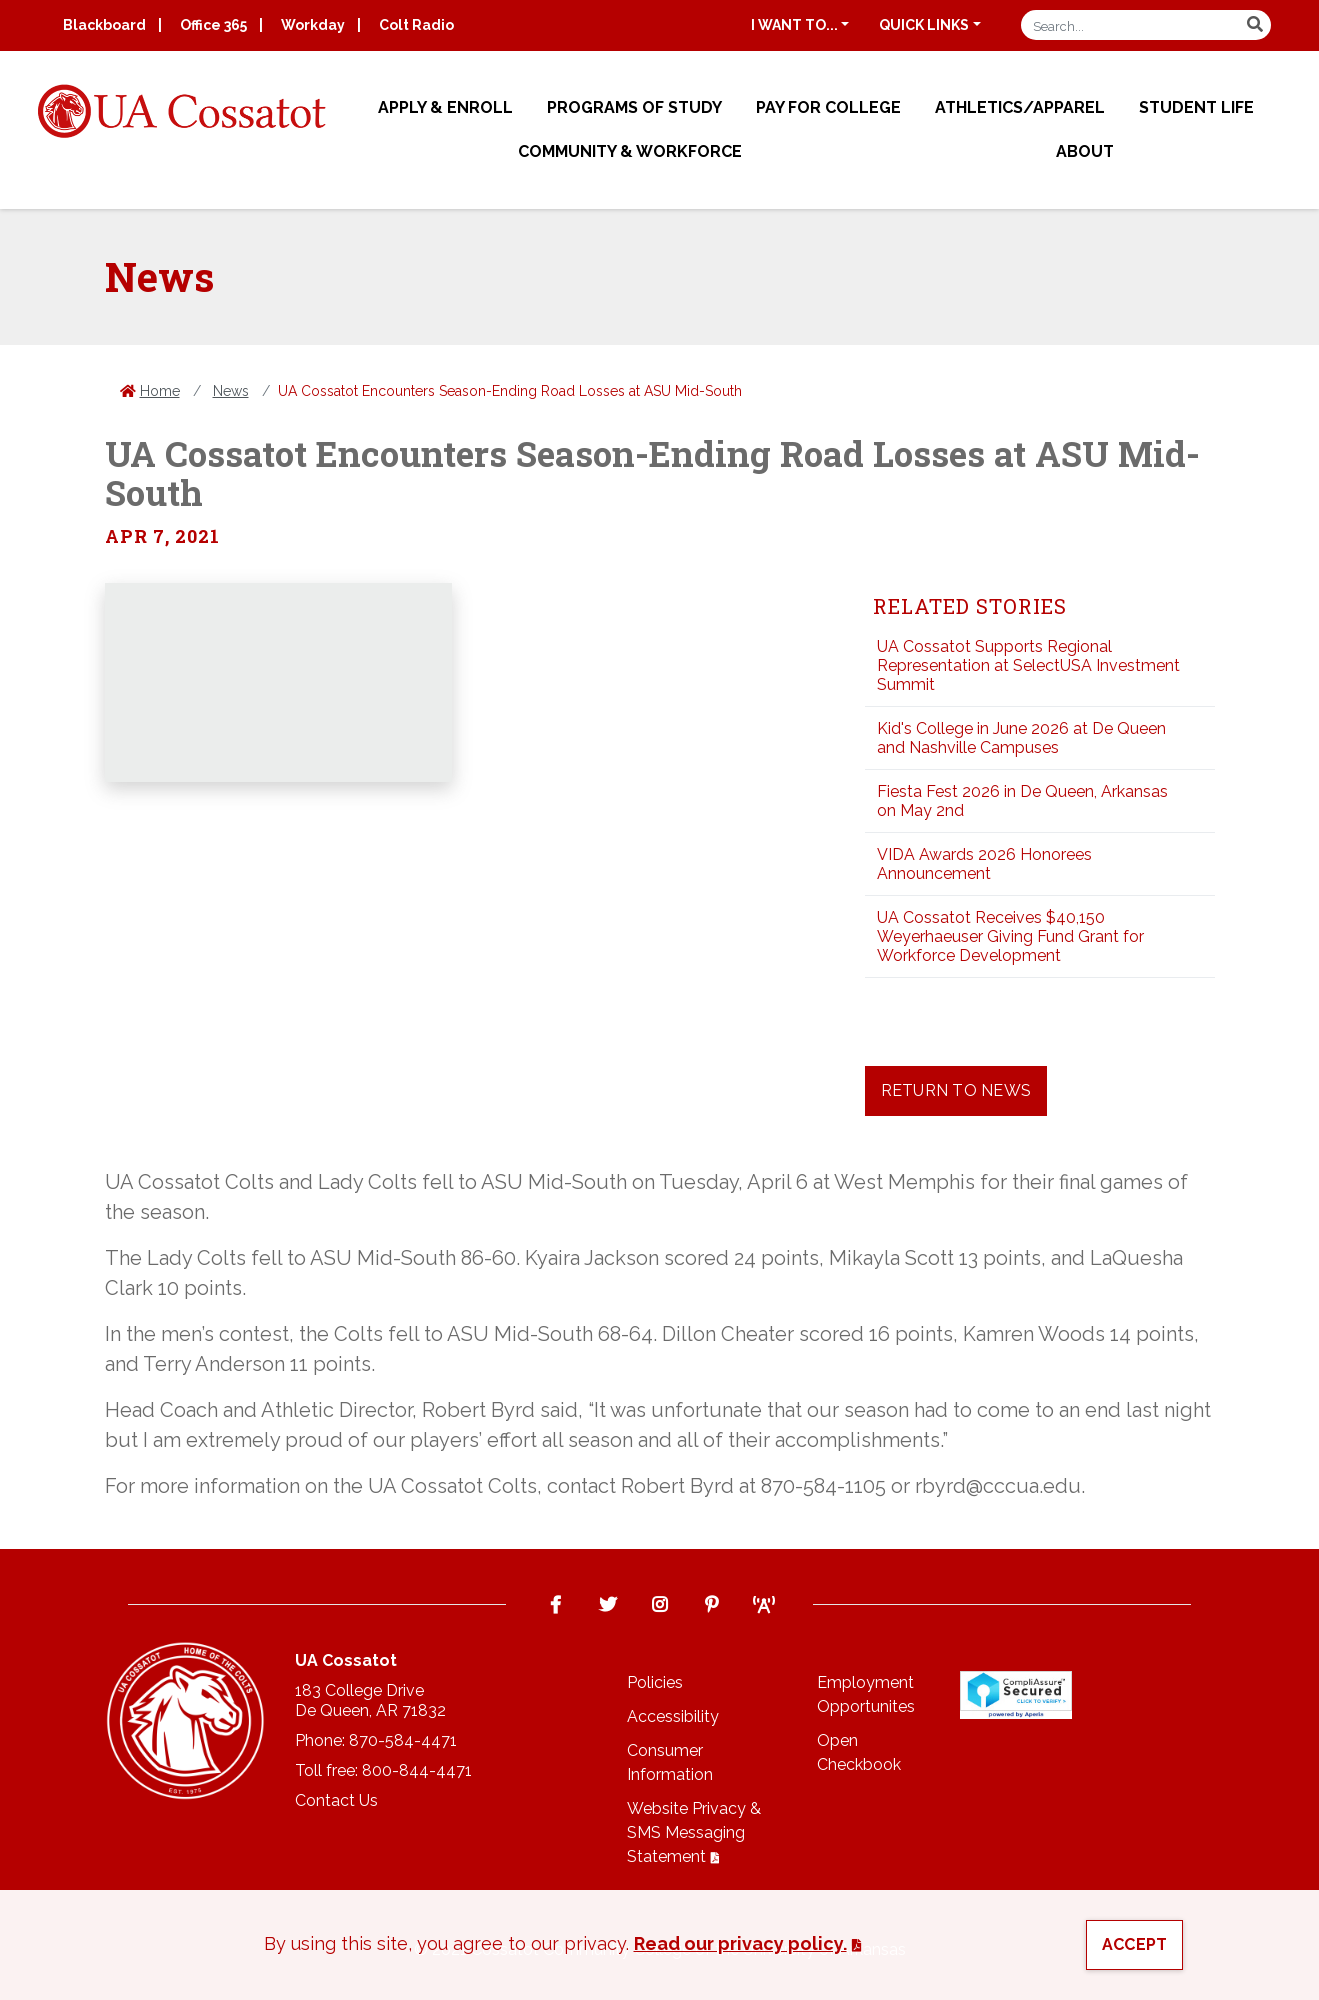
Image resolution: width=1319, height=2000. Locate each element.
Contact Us (336, 1800)
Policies (655, 1682)
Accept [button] (1135, 1944)
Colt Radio (416, 25)
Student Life (1196, 107)
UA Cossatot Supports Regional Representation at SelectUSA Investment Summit (1028, 665)
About (1085, 151)
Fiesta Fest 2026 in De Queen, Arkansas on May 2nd (1022, 801)
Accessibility (673, 1716)
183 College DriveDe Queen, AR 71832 (370, 1700)
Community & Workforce (630, 151)
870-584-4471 (403, 1740)
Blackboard (104, 25)
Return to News (956, 1090)
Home (160, 391)
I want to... (794, 25)
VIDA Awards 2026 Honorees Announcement (984, 864)
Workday (313, 25)
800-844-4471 (417, 1770)
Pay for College (828, 107)
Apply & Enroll (445, 107)
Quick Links (924, 25)
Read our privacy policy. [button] (740, 1943)
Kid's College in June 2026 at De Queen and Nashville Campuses (1021, 738)
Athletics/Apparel (1020, 107)
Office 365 (213, 25)
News (231, 391)
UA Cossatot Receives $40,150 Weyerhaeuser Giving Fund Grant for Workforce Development (1010, 936)
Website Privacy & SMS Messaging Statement (694, 1832)
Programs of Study (634, 107)
